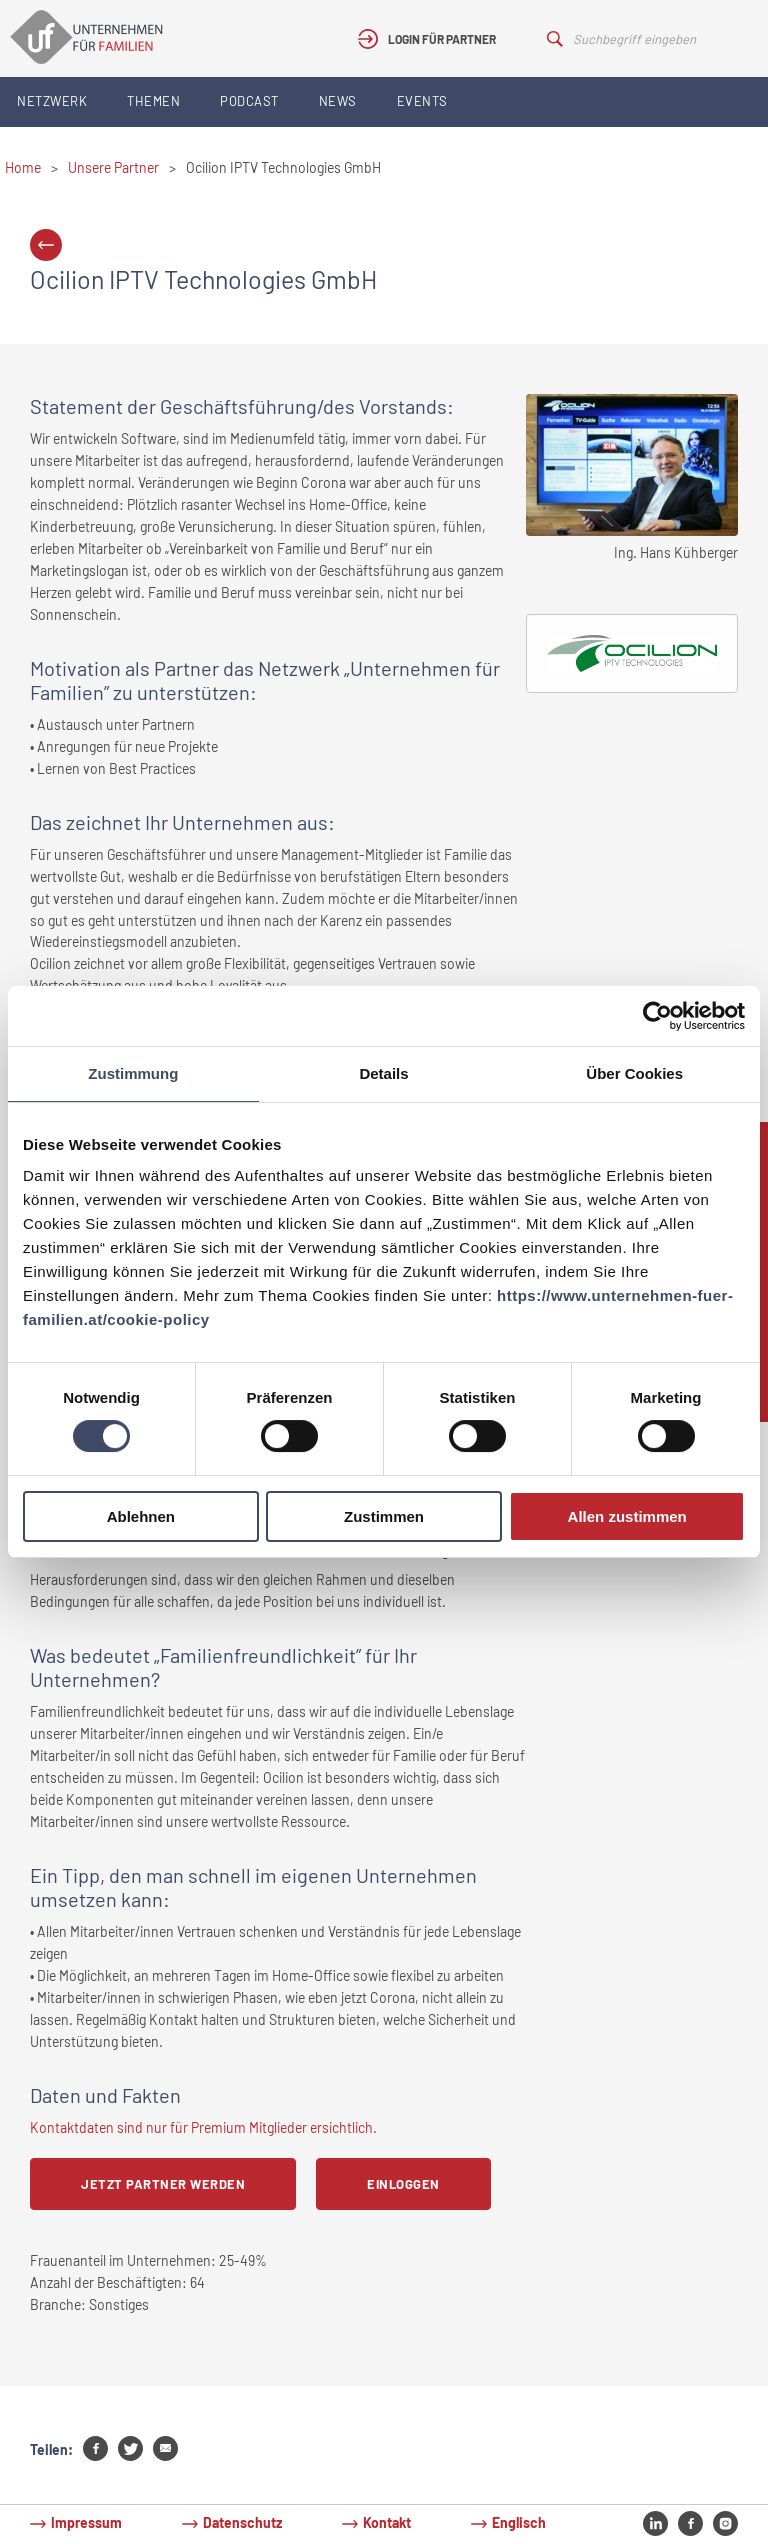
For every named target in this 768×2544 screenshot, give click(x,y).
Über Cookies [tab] (634, 1073)
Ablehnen (141, 1516)
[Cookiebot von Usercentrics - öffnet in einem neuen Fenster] (657, 1016)
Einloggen (403, 2184)
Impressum (86, 2522)
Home (23, 167)
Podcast (249, 101)
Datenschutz (242, 2522)
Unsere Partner (113, 167)
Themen (153, 101)
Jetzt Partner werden (163, 2184)
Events (422, 101)
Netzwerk (52, 101)
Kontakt (387, 2522)
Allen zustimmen (627, 1516)
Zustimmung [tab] (133, 1073)
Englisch (519, 2522)
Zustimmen (384, 1516)
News (338, 101)
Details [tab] (383, 1073)
